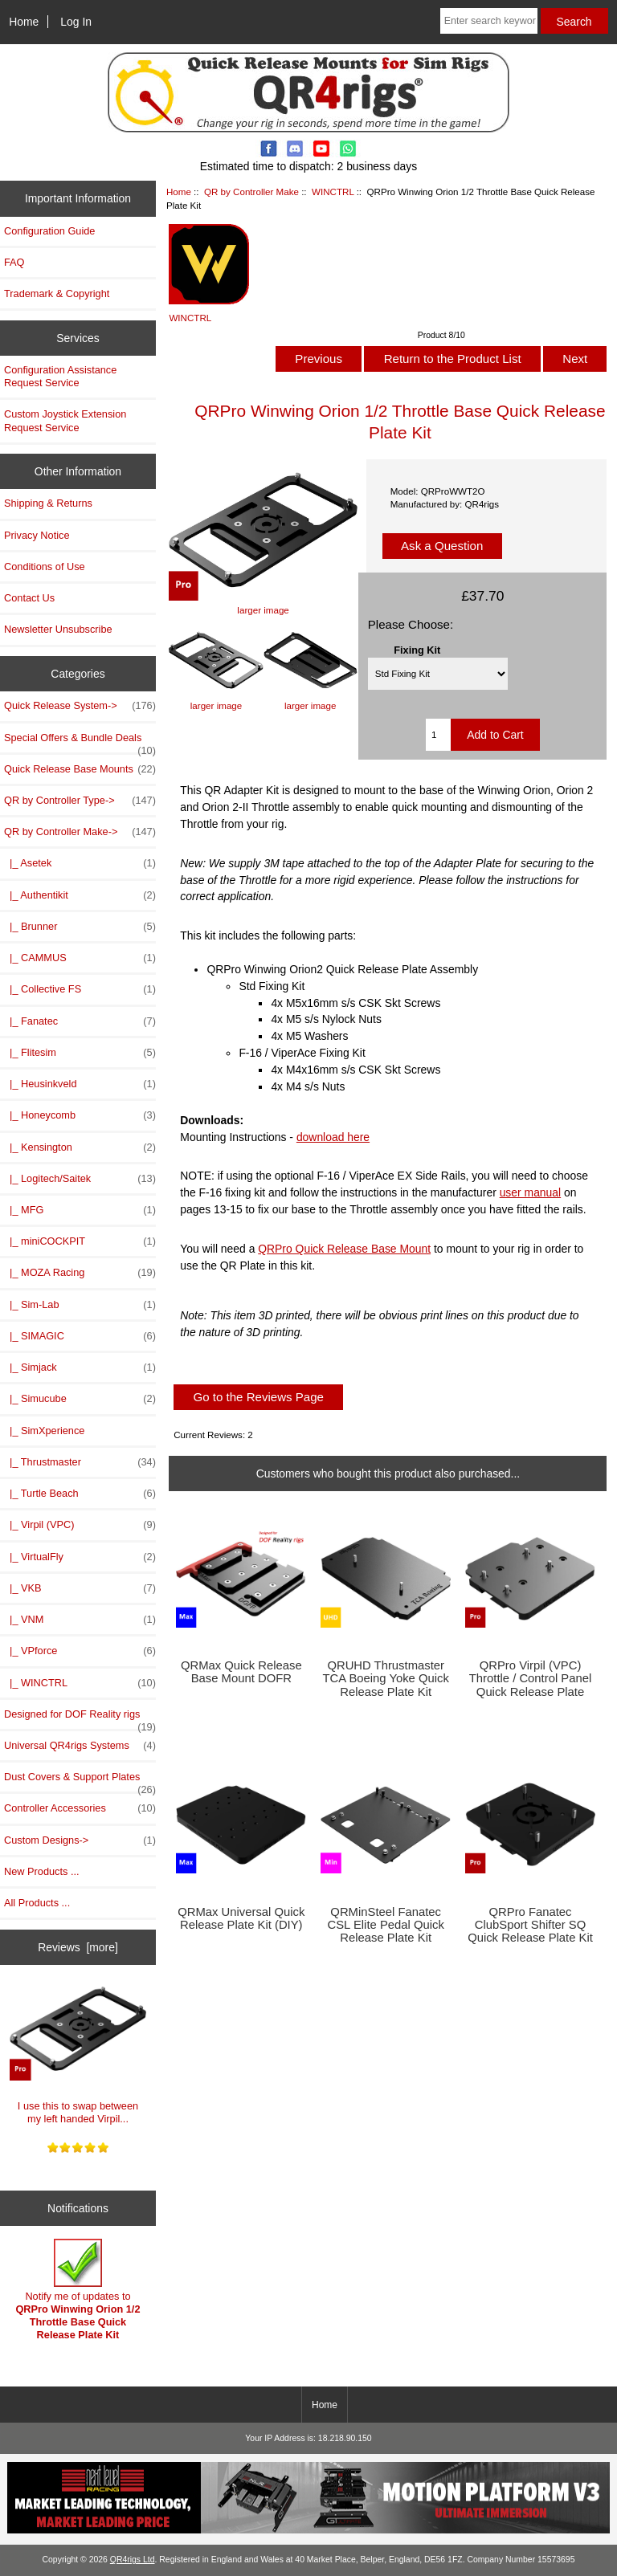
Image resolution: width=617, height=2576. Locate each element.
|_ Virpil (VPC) (80, 1524)
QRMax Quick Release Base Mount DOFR (241, 1672)
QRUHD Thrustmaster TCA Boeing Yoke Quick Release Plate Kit (385, 1678)
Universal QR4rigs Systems (80, 1745)
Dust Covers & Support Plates (80, 1781)
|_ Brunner (80, 926)
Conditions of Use (44, 566)
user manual (531, 1192)
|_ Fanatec (80, 1021)
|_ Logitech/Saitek (80, 1178)
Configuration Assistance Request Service (60, 376)
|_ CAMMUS (80, 958)
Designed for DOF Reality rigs (80, 1718)
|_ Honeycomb (80, 1115)
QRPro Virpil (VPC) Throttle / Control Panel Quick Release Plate (530, 1678)
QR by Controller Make (251, 191)
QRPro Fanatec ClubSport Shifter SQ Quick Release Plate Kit (530, 1925)
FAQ (14, 262)
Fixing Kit (417, 649)
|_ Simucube (80, 1398)
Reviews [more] (78, 1947)
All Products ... (37, 1903)
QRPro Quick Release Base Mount (344, 1248)
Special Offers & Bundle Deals (80, 742)
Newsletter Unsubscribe (58, 629)
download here (333, 1137)
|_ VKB (80, 1588)
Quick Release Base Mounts (80, 769)
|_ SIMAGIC (80, 1336)
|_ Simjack (80, 1367)
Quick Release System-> (80, 705)
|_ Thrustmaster (80, 1462)
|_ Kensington (80, 1147)
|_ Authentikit (80, 895)
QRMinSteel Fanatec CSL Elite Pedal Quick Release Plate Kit (386, 1925)
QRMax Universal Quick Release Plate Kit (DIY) (241, 1918)
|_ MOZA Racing (80, 1272)
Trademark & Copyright (56, 293)
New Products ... (42, 1871)
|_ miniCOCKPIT (80, 1241)
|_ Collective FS (80, 989)
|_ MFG (80, 1210)
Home (24, 21)
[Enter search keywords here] (488, 21)
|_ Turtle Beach (80, 1493)
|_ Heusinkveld (80, 1084)
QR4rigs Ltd (132, 2559)
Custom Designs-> (80, 1840)
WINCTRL (332, 191)
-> (80, 831)
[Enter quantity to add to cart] (438, 735)
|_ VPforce (80, 1651)
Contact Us (29, 598)
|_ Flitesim (80, 1052)
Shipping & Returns (48, 503)
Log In (76, 21)
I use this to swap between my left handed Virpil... (78, 2051)
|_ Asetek (80, 863)
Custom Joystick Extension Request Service (65, 420)
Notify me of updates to (77, 2290)
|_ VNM (80, 1619)
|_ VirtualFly (80, 1557)
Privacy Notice (36, 535)
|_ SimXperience (44, 1431)
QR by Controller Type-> (80, 800)
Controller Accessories (80, 1808)
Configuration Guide (49, 231)
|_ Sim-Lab (80, 1304)
